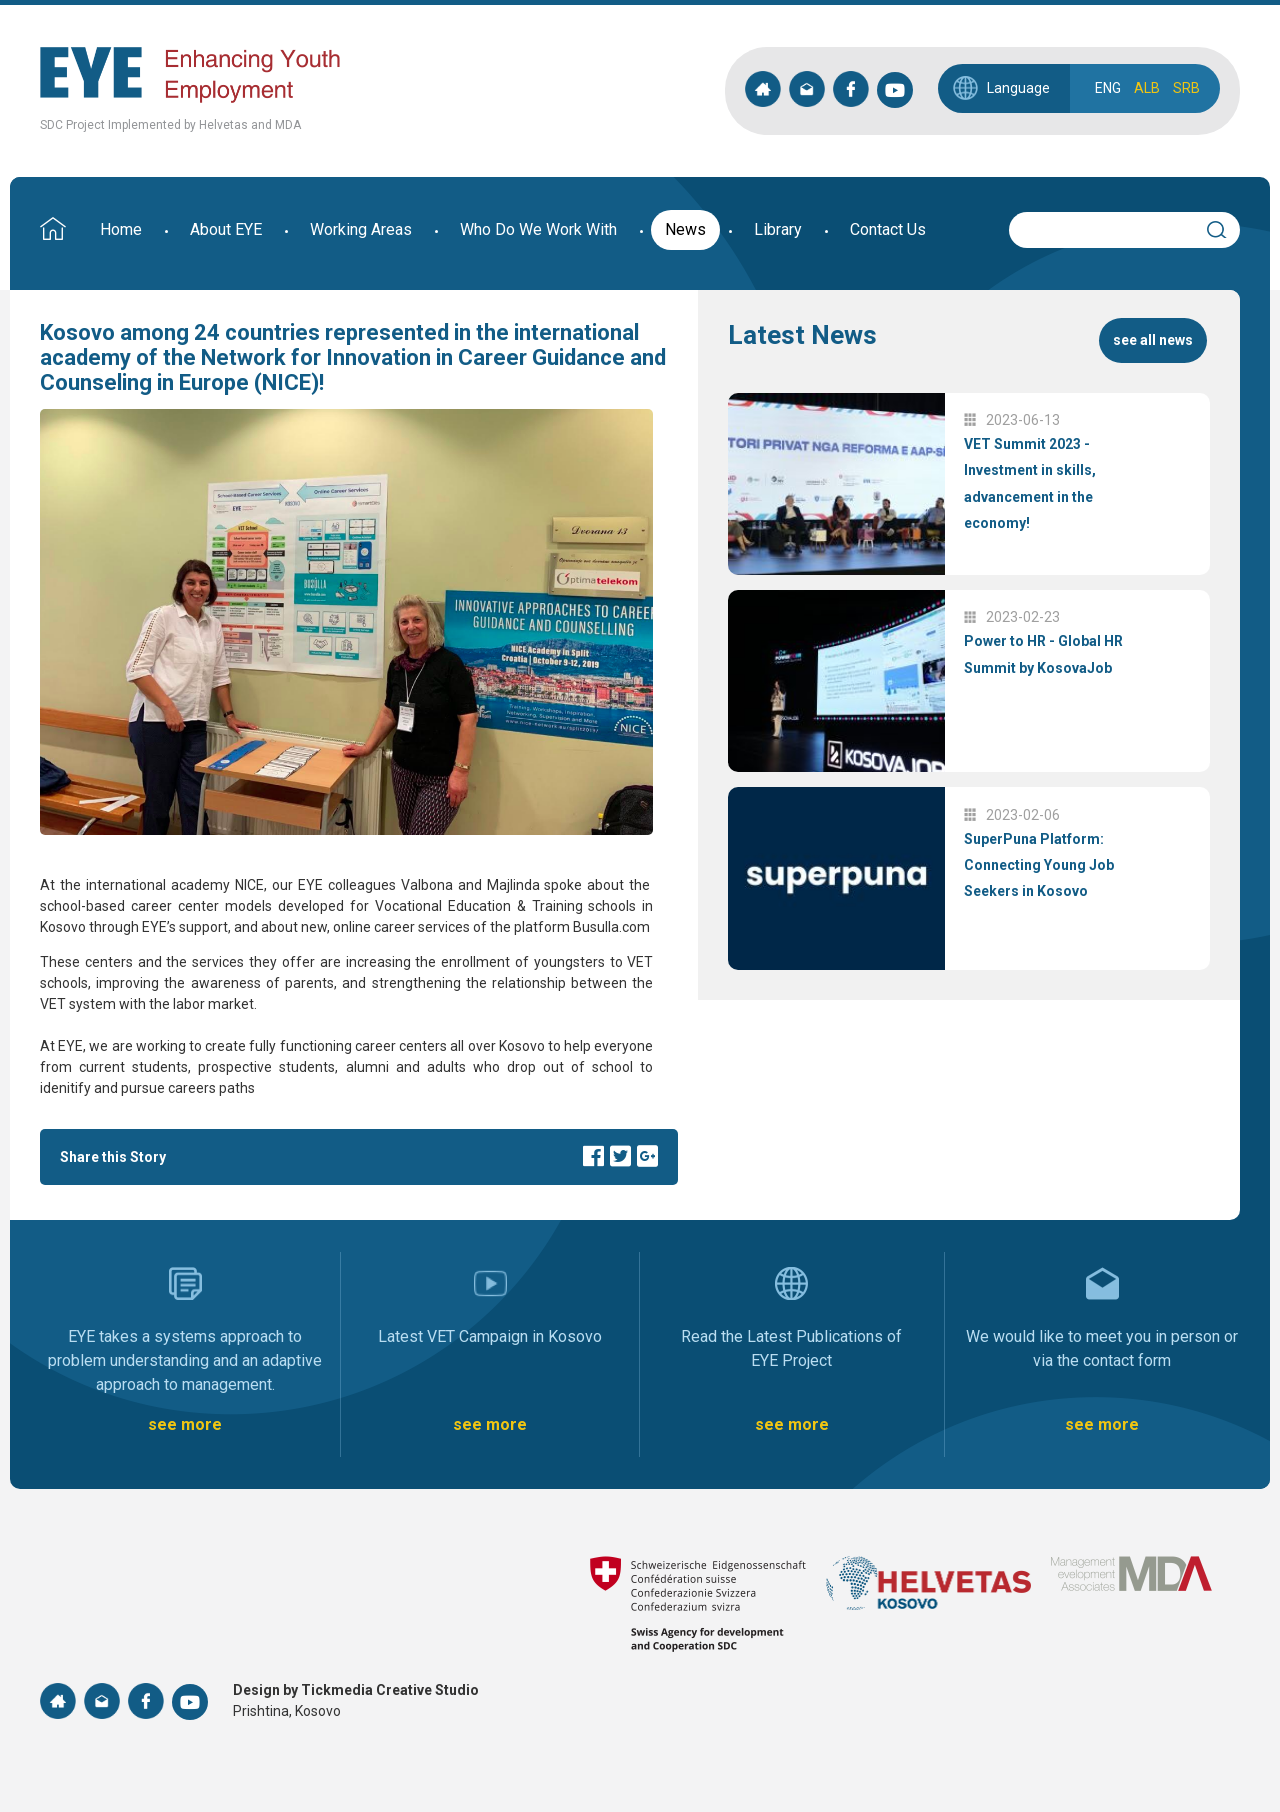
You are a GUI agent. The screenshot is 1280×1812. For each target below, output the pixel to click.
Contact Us (888, 229)
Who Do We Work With (538, 229)
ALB (1147, 88)
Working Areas (361, 229)
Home (121, 229)
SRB (1186, 88)
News (685, 229)
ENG (1108, 88)
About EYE (226, 229)
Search (1225, 227)
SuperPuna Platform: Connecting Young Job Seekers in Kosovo (1039, 865)
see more (185, 1424)
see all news (1153, 340)
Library (778, 229)
